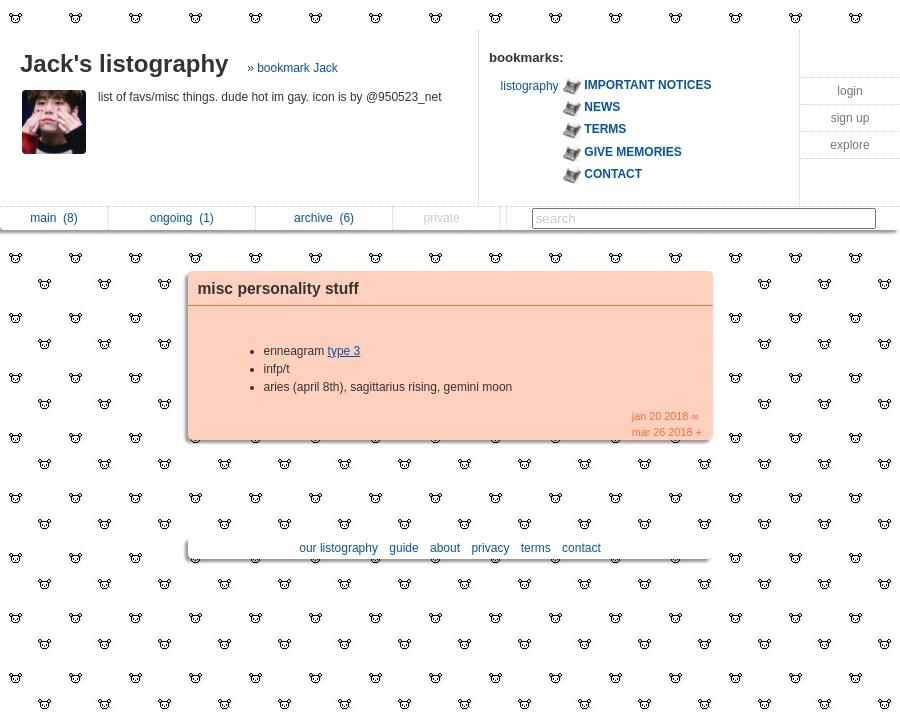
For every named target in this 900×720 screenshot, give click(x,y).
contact (581, 548)
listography (530, 86)
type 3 (344, 351)
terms (536, 548)
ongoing (182, 218)
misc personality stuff (278, 288)
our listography (338, 548)
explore (849, 145)
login (849, 91)
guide (403, 548)
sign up (850, 118)
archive (324, 218)
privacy (490, 548)
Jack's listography (124, 63)
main (53, 218)
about (445, 548)
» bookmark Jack (292, 68)
